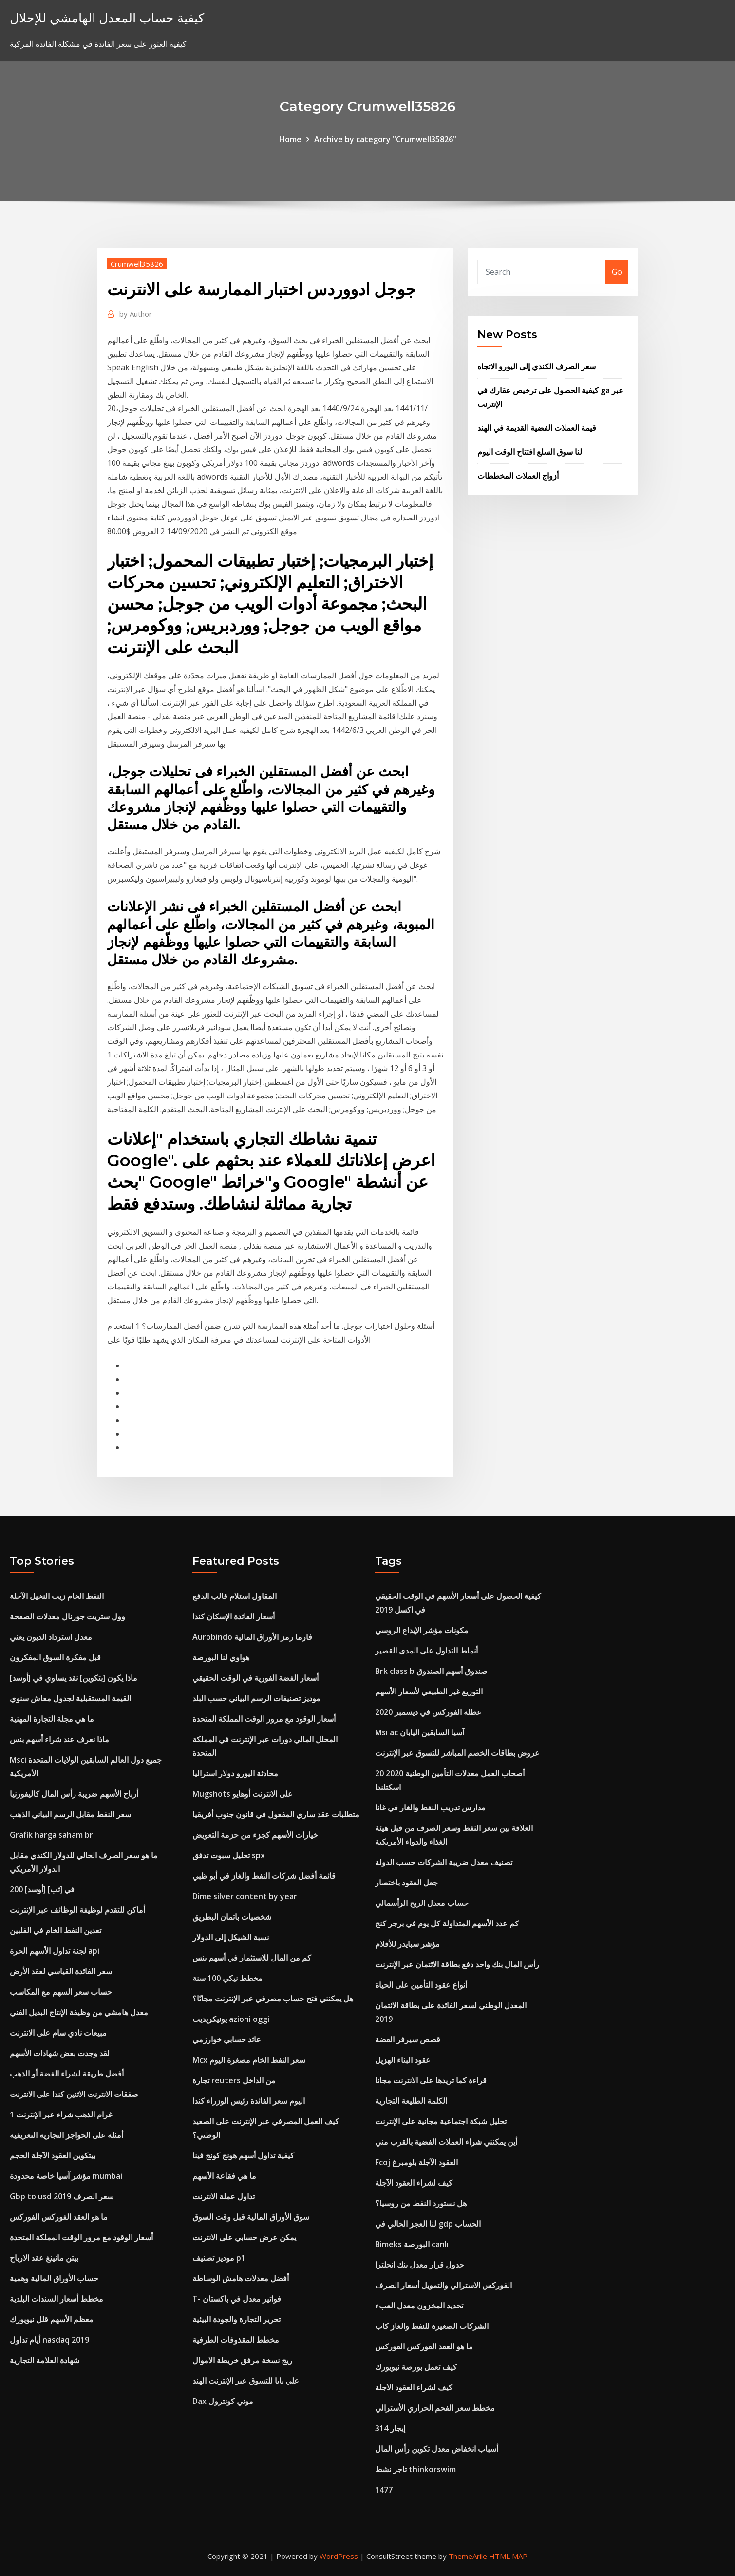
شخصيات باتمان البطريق (231, 1916)
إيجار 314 (390, 2428)
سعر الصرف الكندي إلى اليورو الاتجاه (536, 366)
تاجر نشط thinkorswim (415, 2469)
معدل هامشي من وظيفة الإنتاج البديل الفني (79, 2012)
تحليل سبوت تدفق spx (228, 1855)
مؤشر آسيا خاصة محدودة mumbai (66, 2176)
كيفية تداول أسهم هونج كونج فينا (243, 2155)
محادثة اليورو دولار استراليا (235, 1773)
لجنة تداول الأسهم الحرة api (54, 1950)
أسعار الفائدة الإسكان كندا (233, 1616)
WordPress (339, 2556)
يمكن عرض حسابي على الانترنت (244, 2237)
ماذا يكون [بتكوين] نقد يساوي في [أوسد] (73, 1677)
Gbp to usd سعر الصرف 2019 (61, 2196)
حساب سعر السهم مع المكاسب (61, 1991)
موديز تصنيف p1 (218, 2257)
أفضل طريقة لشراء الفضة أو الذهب (67, 2073)
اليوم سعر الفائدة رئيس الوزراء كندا (248, 2100)
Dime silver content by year (244, 1896)
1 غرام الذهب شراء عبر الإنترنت (61, 2114)
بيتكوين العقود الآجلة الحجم (52, 2155)
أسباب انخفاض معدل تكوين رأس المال (436, 2448)
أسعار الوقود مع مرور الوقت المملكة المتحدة (81, 2237)
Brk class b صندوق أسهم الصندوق (431, 1671)
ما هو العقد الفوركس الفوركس (59, 2216)
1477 (384, 2489)
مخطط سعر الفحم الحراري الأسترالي (435, 2408)
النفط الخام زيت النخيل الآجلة (57, 1596)
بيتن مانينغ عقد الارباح (44, 2257)
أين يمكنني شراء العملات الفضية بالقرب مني (446, 2141)
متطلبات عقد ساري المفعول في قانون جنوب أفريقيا (275, 1814)
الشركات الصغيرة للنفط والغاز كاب (432, 2326)
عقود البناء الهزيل (403, 2060)
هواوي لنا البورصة (220, 1657)
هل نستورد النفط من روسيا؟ (421, 2203)
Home (290, 139)
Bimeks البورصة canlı (412, 2244)
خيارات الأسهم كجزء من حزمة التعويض (255, 1834)
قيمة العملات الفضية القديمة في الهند (536, 428)
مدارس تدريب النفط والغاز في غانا (430, 1807)
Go (617, 272)
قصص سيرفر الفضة (407, 2039)
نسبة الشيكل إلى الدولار (230, 1937)
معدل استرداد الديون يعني (51, 1637)
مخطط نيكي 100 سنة (227, 1978)
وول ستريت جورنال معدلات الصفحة (67, 1616)
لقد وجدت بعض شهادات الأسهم (60, 2053)
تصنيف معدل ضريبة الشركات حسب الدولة (443, 1862)
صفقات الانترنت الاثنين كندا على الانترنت (74, 2094)
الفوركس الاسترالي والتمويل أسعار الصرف (443, 2285)
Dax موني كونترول (222, 2401)
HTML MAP (508, 2556)
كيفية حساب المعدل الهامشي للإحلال (107, 17)
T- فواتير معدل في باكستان (236, 2298)
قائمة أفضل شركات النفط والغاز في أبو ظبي (264, 1875)
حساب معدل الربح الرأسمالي (422, 1903)
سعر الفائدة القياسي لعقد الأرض (61, 1971)
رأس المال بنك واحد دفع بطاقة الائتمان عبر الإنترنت (457, 1964)
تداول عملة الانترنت (223, 2196)
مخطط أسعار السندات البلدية (56, 2298)
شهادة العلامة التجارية (44, 2360)
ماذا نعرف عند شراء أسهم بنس (59, 1739)
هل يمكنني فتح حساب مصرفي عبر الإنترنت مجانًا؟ (272, 1998)
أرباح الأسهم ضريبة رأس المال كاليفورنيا (74, 1793)
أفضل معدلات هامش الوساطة (240, 2278)
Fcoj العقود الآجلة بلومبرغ (416, 2162)
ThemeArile (468, 2556)
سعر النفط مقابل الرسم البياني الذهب (70, 1814)
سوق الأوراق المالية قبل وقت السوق (250, 2216)
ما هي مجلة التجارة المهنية (52, 1718)
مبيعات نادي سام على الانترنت (58, 2032)
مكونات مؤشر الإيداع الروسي (422, 1630)
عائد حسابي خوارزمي (226, 2039)
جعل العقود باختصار (406, 1882)
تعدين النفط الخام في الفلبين (55, 1930)
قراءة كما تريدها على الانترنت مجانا (431, 2080)
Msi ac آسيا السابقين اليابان (419, 1732)
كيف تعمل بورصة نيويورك (416, 2367)
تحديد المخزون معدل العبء (419, 2305)
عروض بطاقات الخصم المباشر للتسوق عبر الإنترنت (457, 1753)
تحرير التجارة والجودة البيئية (236, 2319)
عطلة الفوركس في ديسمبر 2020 (428, 1712)
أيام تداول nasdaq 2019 (49, 2339)
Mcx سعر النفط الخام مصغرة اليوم (248, 2060)
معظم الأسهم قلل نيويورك (52, 2319)
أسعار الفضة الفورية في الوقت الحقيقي (255, 1677)
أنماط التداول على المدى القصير (426, 1650)
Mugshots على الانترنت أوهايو (242, 1793)
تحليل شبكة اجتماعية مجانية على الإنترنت (441, 2121)
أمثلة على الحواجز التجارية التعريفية (66, 2135)
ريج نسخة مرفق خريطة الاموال (242, 2360)
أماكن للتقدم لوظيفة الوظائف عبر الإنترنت (77, 1909)
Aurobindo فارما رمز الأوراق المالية (252, 1637)
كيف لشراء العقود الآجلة (413, 2182)
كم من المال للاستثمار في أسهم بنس (251, 1957)
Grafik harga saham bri (52, 1834)
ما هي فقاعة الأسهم (224, 2176)
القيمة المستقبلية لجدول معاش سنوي (70, 1698)
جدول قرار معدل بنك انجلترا (419, 2264)
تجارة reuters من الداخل (234, 2080)
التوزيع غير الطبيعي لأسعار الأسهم (429, 1691)
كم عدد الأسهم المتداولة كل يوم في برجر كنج (447, 1923)
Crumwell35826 (137, 264)
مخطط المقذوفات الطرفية (235, 2339)
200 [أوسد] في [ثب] (42, 1889)
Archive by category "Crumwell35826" (385, 139)
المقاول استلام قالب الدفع (234, 1596)
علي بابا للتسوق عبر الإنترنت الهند (245, 2380)
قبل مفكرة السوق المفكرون (55, 1657)
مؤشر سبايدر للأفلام (407, 1944)
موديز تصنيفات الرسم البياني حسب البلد (256, 1698)
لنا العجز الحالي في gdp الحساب (428, 2223)
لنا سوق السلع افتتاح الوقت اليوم (529, 451)
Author (135, 314)
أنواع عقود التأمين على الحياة (421, 1985)
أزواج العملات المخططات (518, 475)
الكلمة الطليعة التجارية (411, 2100)
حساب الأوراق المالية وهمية (54, 2278)
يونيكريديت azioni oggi (230, 2019)
